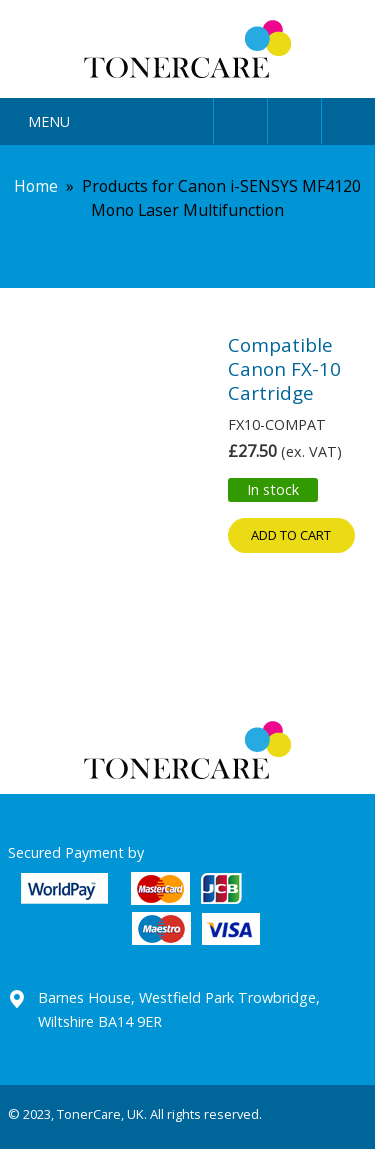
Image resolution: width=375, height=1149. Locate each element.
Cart (348, 117)
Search (294, 117)
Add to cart (291, 535)
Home (36, 186)
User (240, 117)
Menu (49, 121)
